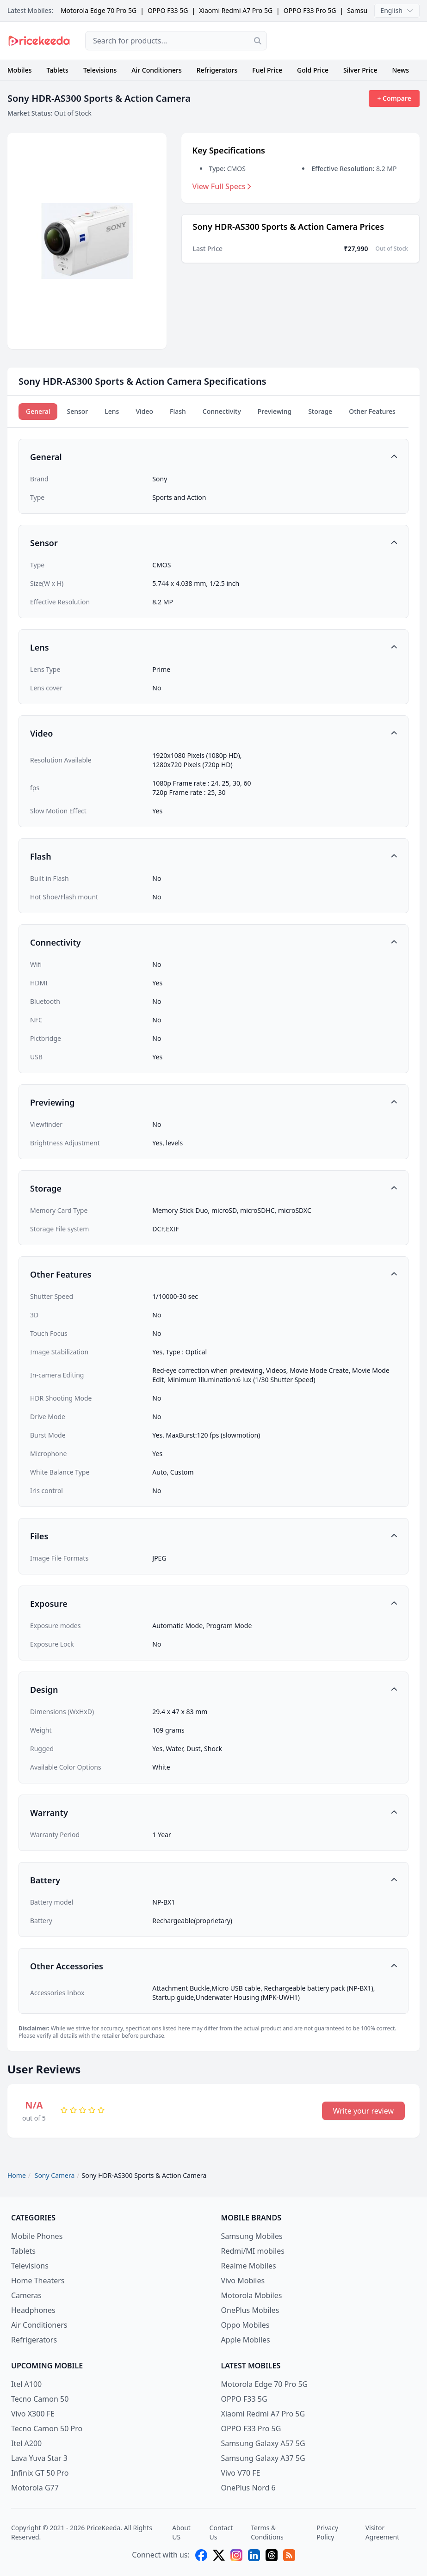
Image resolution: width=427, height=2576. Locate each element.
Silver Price (360, 70)
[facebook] (201, 2555)
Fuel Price (267, 70)
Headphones (33, 2310)
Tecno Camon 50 (39, 2399)
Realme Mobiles (248, 2266)
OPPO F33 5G (168, 10)
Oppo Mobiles (245, 2325)
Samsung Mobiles (252, 2236)
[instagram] (236, 2555)
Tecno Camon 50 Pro (46, 2428)
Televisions (100, 70)
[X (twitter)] (219, 2555)
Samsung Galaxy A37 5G (263, 2458)
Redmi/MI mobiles (253, 2251)
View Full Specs (222, 186)
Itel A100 (26, 2384)
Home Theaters (38, 2280)
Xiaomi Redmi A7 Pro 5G (235, 10)
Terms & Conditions (267, 2532)
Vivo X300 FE (33, 2414)
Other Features (372, 411)
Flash (178, 411)
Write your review (363, 2111)
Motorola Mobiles (251, 2295)
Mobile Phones (36, 2236)
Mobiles (19, 70)
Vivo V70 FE (240, 2473)
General (38, 411)
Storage (320, 411)
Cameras (26, 2295)
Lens (112, 411)
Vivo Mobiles (243, 2280)
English (397, 10)
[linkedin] (254, 2555)
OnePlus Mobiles (250, 2310)
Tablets (57, 70)
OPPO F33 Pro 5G (310, 10)
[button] (213, 456)
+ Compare (394, 98)
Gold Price (312, 70)
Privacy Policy (327, 2532)
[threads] (272, 2555)
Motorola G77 (35, 2488)
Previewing (274, 411)
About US (181, 2532)
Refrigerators (217, 70)
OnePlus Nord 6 (248, 2488)
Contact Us (221, 2532)
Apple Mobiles (245, 2340)
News (400, 70)
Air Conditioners (156, 70)
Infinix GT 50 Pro (39, 2473)
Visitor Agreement (382, 2532)
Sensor (77, 411)
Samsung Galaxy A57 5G (263, 2443)
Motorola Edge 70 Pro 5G (98, 10)
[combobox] (176, 40)
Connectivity (222, 411)
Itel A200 (26, 2443)
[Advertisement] (351, 40)
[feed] (289, 2555)
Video (144, 411)
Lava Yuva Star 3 (39, 2458)
